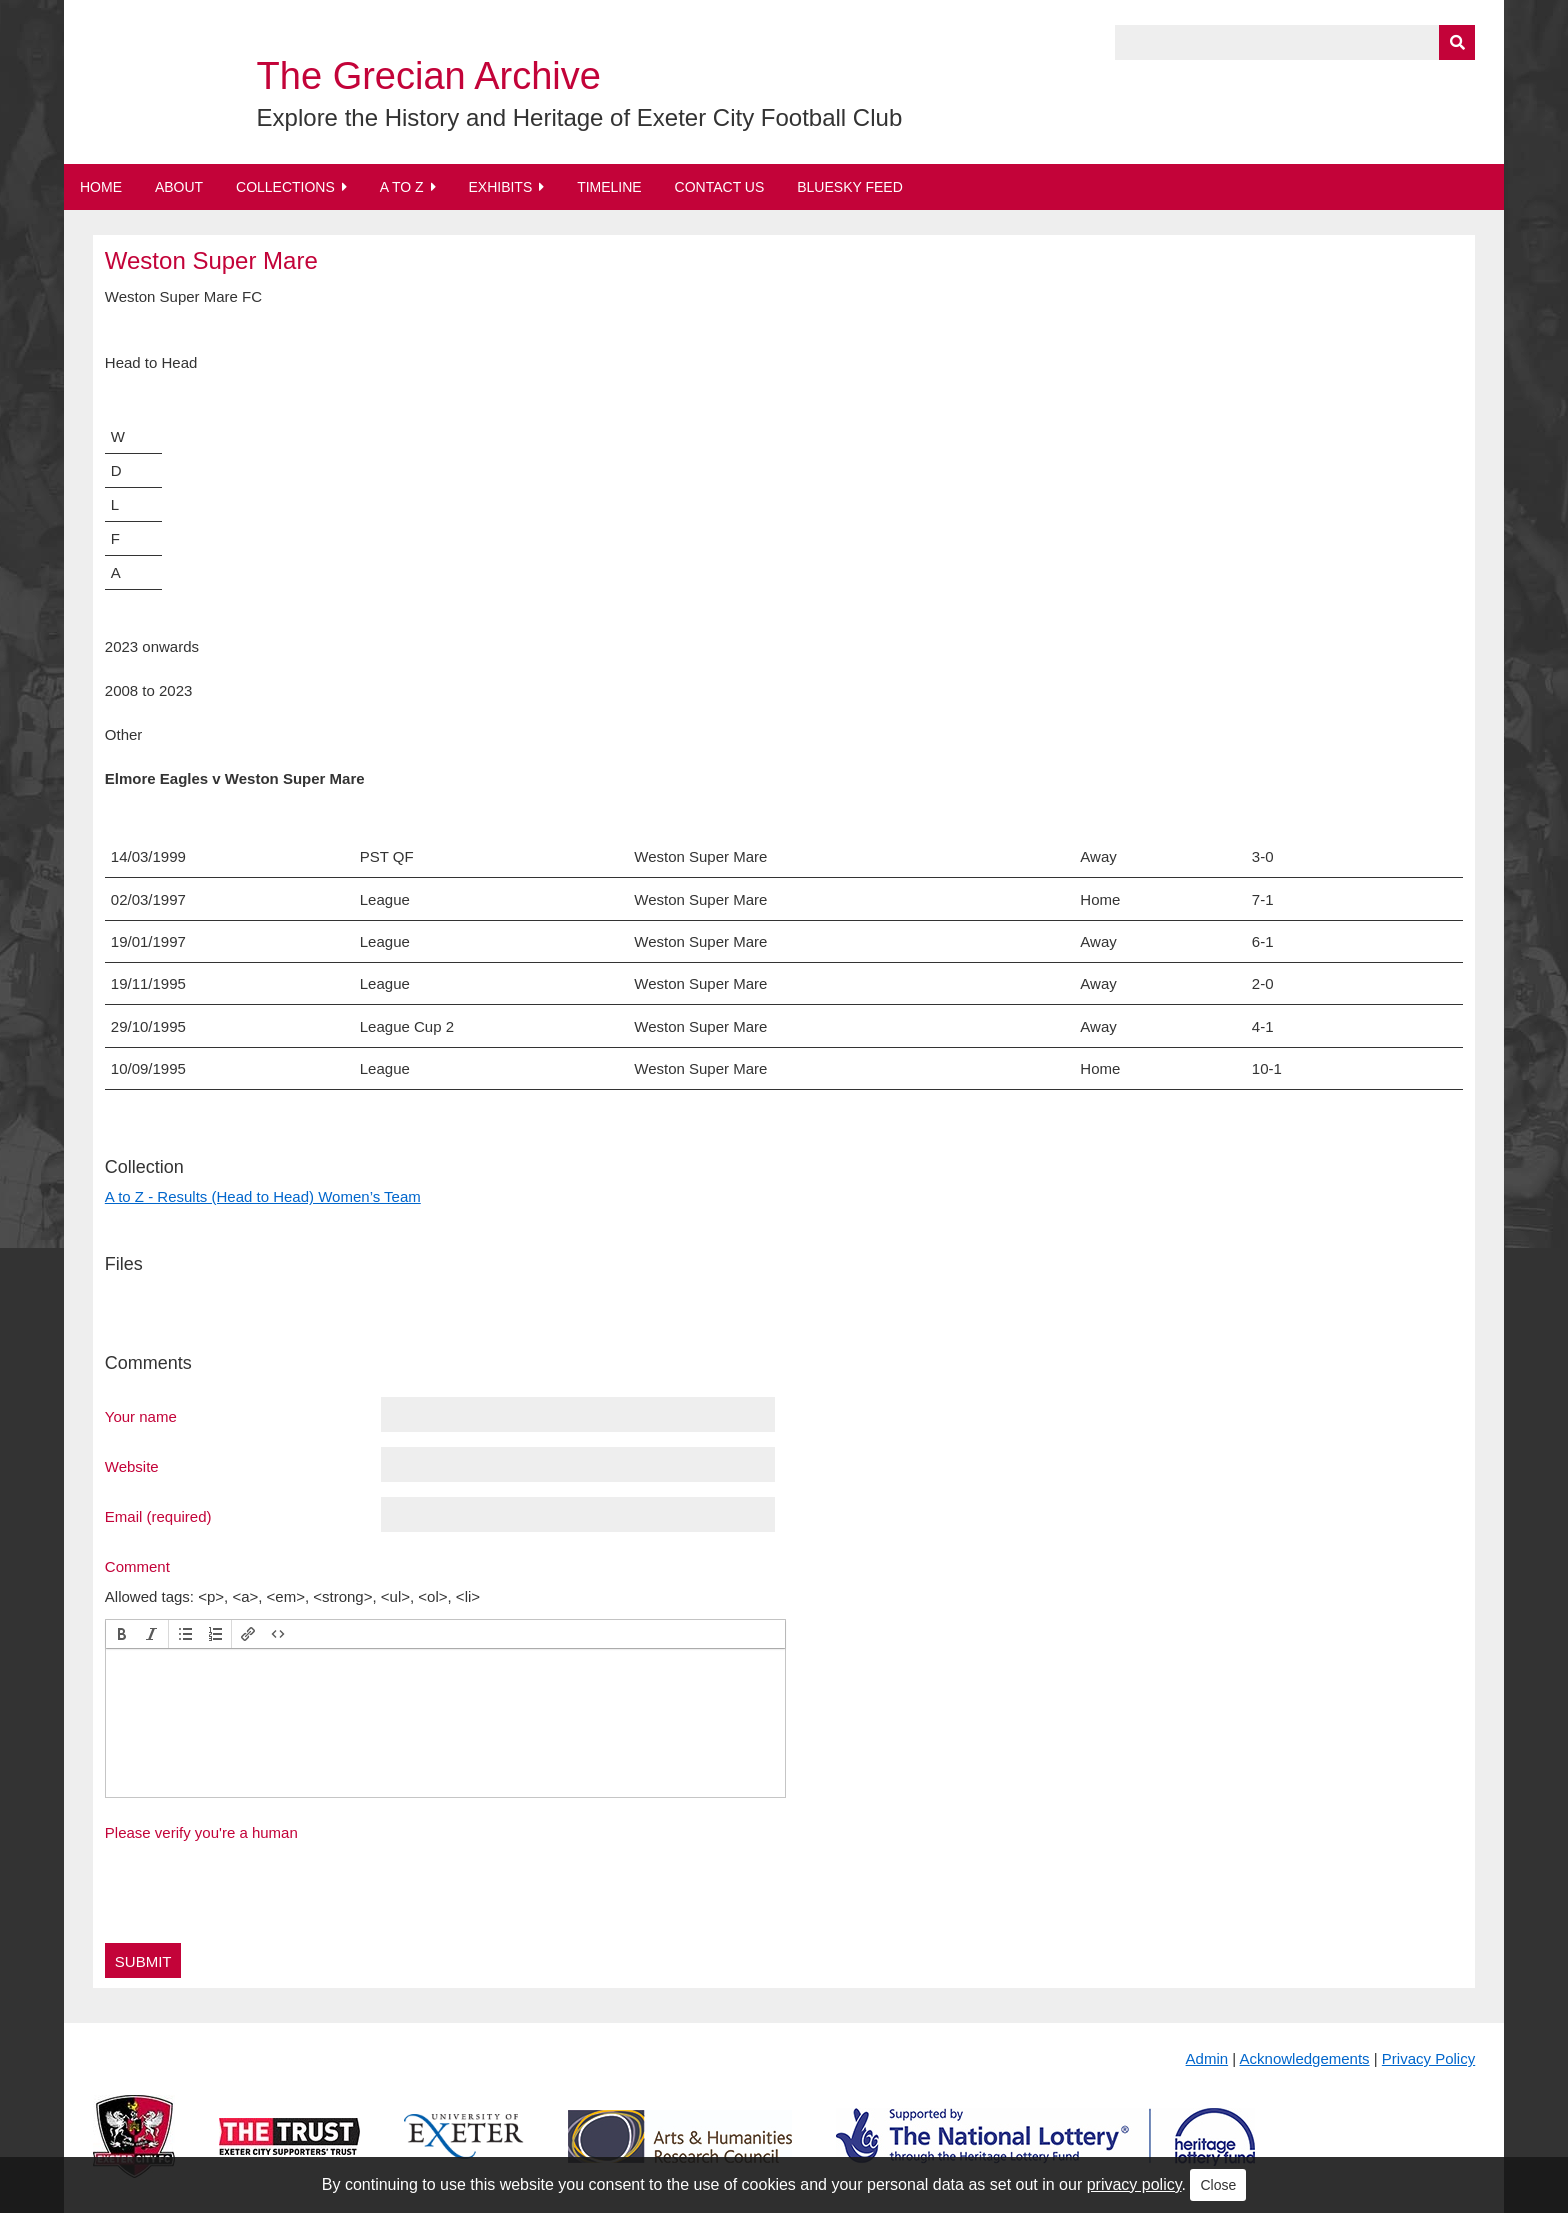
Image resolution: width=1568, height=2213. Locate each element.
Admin (1207, 2058)
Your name (141, 1416)
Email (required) (158, 1516)
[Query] (1295, 42)
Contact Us (720, 187)
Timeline (609, 187)
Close (1218, 2185)
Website (132, 1466)
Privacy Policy (1428, 2058)
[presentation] (122, 1634)
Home (101, 187)
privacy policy (1134, 2184)
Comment (137, 1566)
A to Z (402, 187)
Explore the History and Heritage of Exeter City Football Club (580, 117)
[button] (122, 1634)
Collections (285, 187)
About (179, 187)
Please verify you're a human (201, 1832)
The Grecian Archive (429, 76)
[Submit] (1457, 42)
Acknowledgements (1305, 2058)
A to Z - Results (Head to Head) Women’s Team (263, 1196)
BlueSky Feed (850, 187)
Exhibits (500, 187)
